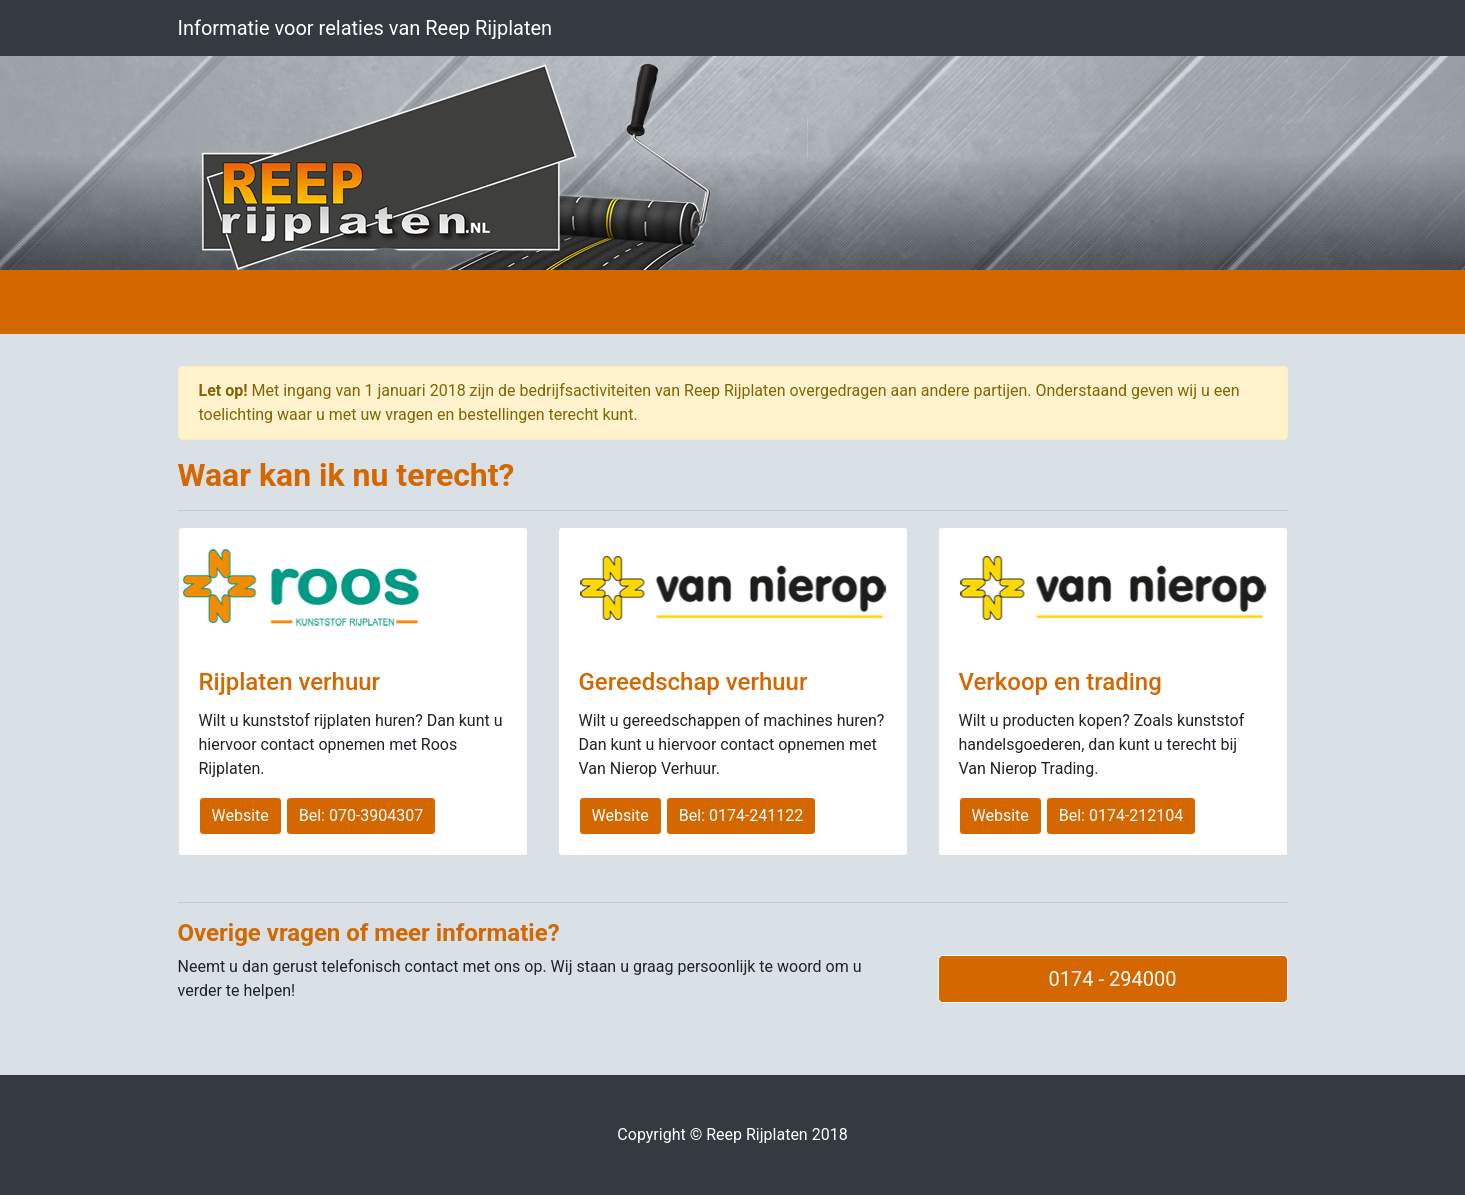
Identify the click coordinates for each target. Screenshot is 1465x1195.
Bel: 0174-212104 (1121, 815)
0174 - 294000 (1113, 979)
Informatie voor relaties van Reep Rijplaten (365, 28)
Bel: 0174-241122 (741, 815)
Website (240, 815)
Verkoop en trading (1060, 682)
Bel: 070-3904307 (361, 815)
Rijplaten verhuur (290, 682)
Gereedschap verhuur (693, 682)
